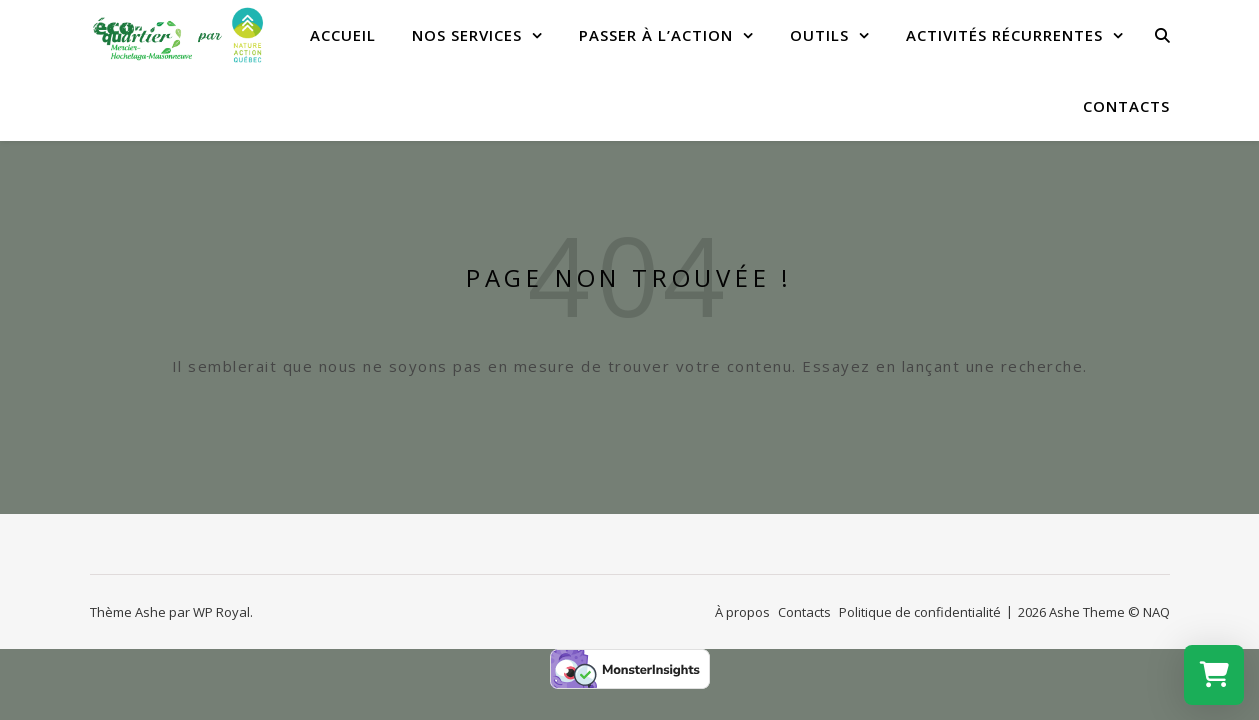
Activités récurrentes (1004, 35)
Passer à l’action (656, 35)
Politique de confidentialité (920, 612)
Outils (819, 35)
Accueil (343, 35)
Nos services (467, 35)
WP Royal (221, 612)
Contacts (1126, 106)
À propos (742, 612)
